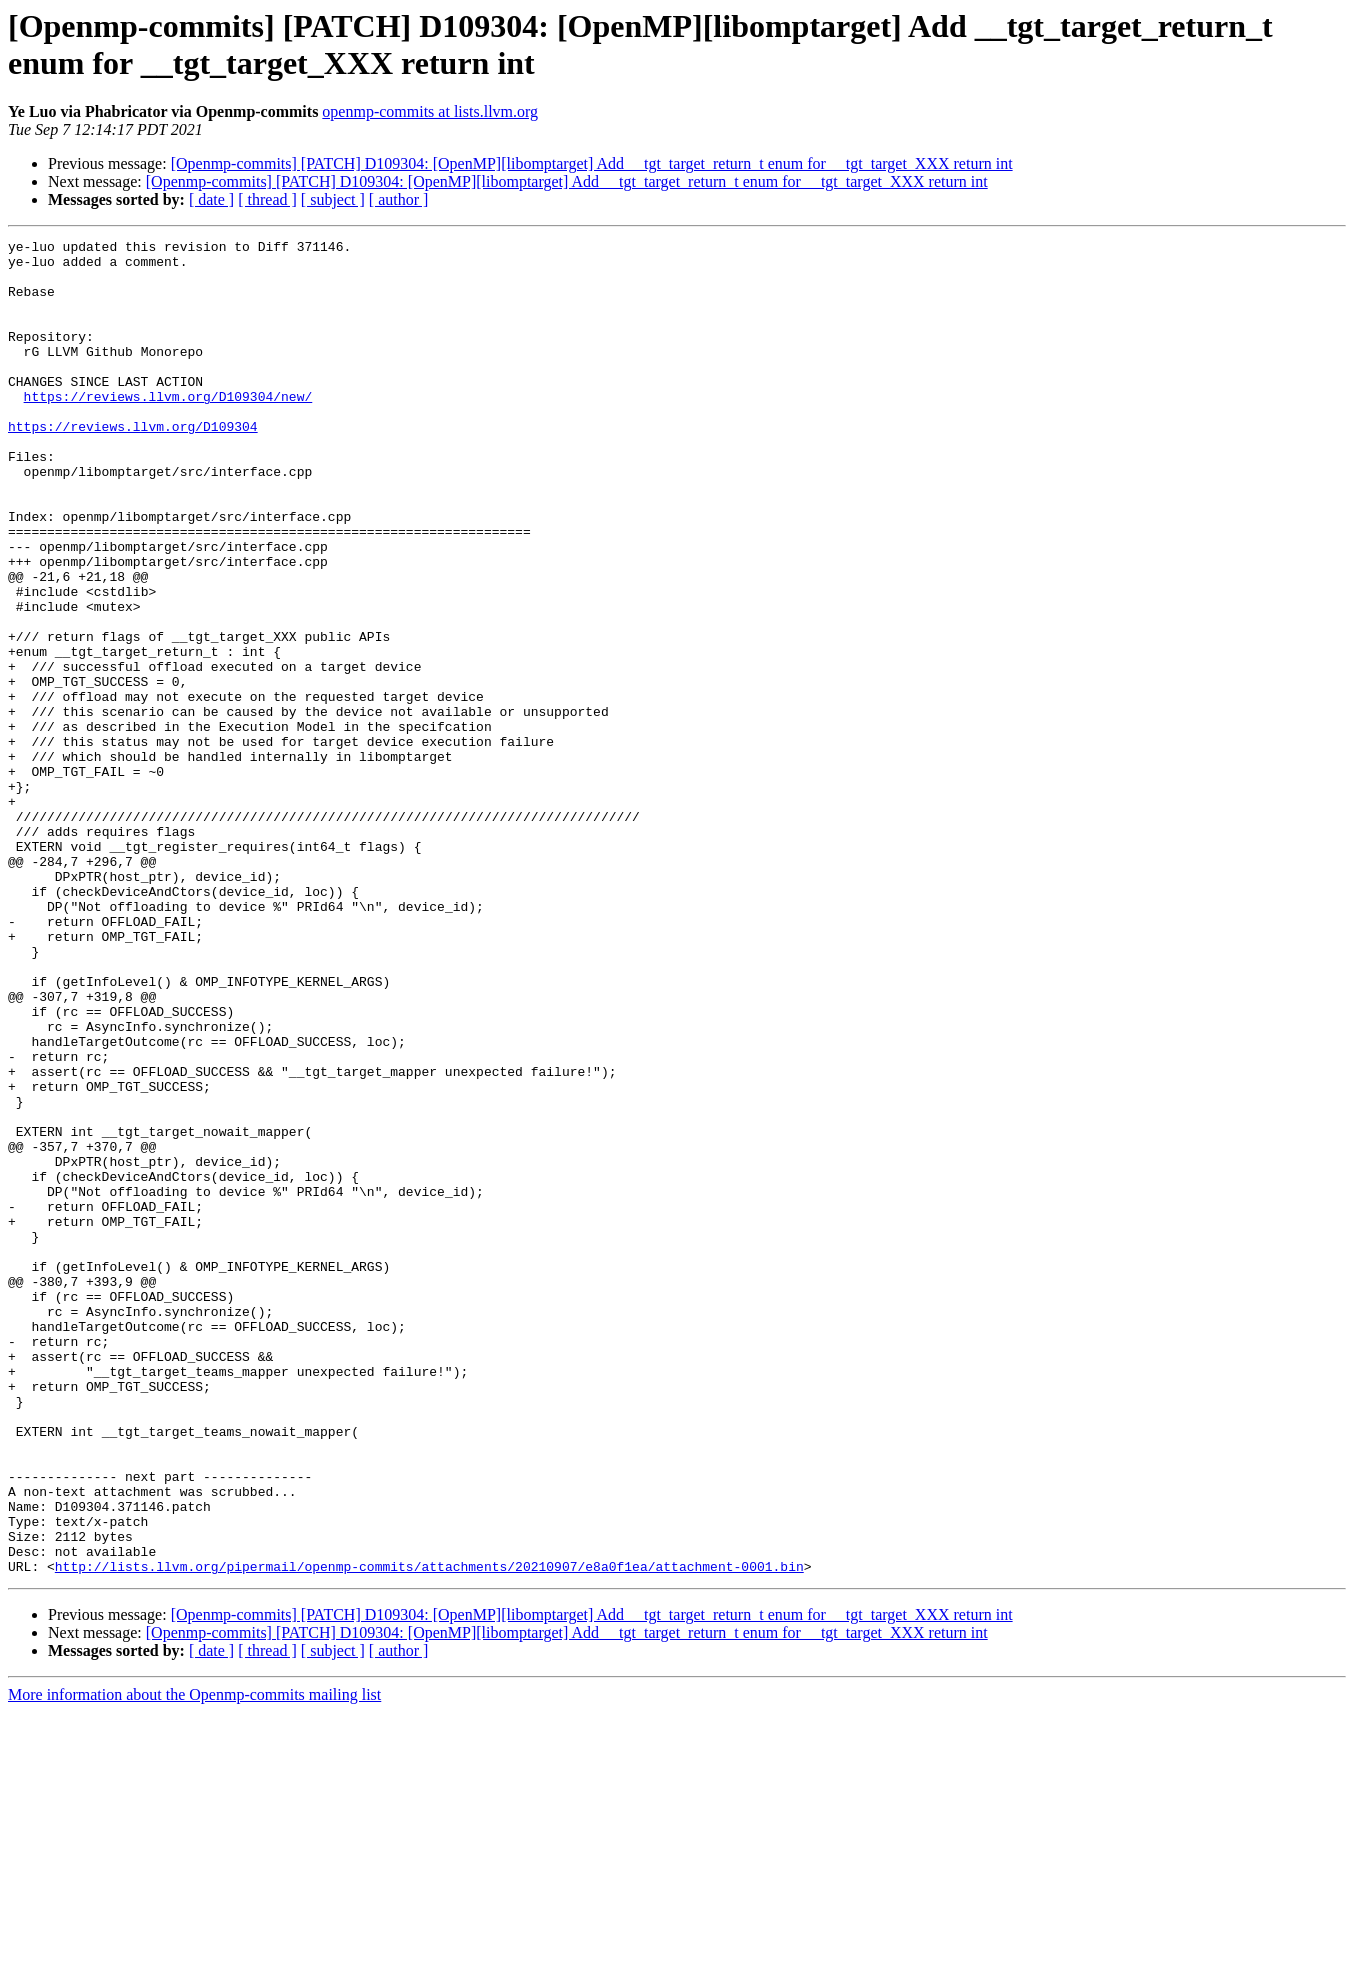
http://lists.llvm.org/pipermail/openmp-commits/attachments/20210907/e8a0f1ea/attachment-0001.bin (429, 1833)
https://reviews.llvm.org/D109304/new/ (168, 429)
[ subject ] (333, 199)
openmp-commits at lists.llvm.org (430, 111)
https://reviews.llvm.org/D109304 (133, 465)
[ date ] (211, 199)
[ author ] (399, 199)
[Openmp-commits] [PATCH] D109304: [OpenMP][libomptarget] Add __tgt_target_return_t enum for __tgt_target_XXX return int (592, 163)
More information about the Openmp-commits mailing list (194, 1961)
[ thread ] (267, 199)
